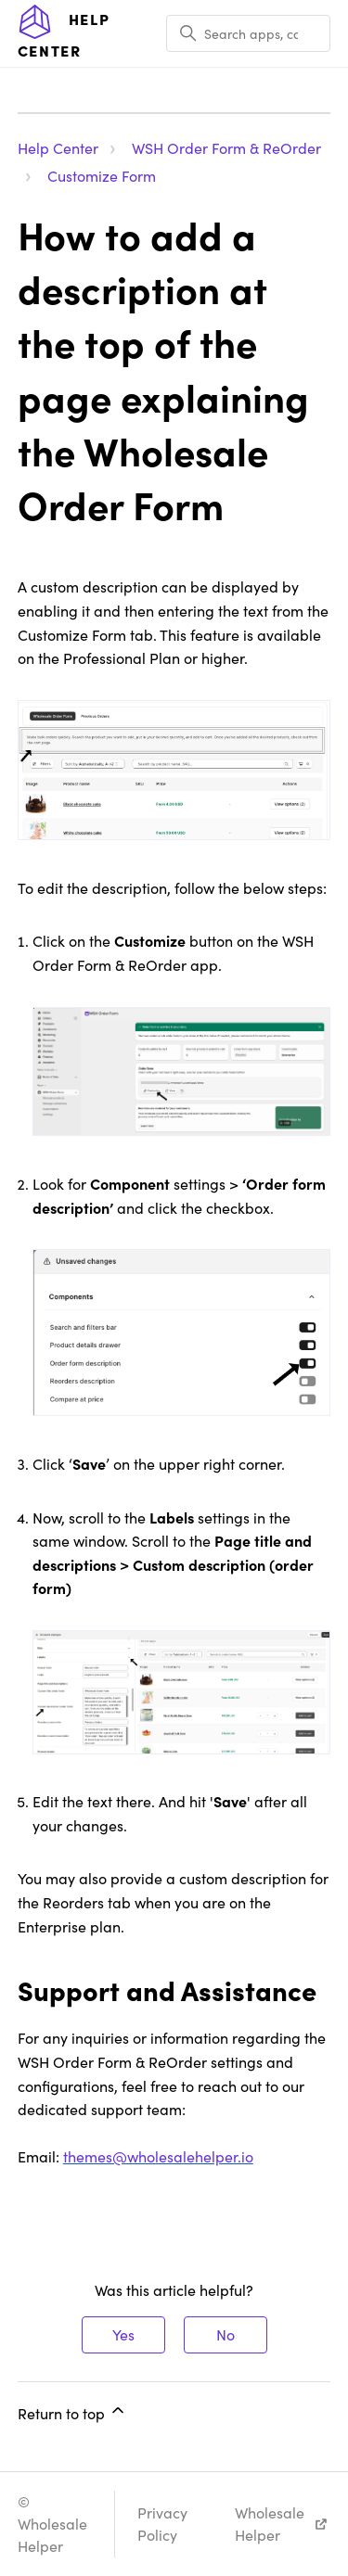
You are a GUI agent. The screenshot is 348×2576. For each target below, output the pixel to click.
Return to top (72, 2412)
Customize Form (101, 175)
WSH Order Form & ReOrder (226, 148)
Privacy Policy (162, 2523)
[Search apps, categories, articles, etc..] (248, 33)
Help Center (58, 148)
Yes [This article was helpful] (123, 2334)
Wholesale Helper (269, 2523)
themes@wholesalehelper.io (158, 2156)
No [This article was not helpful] (225, 2334)
